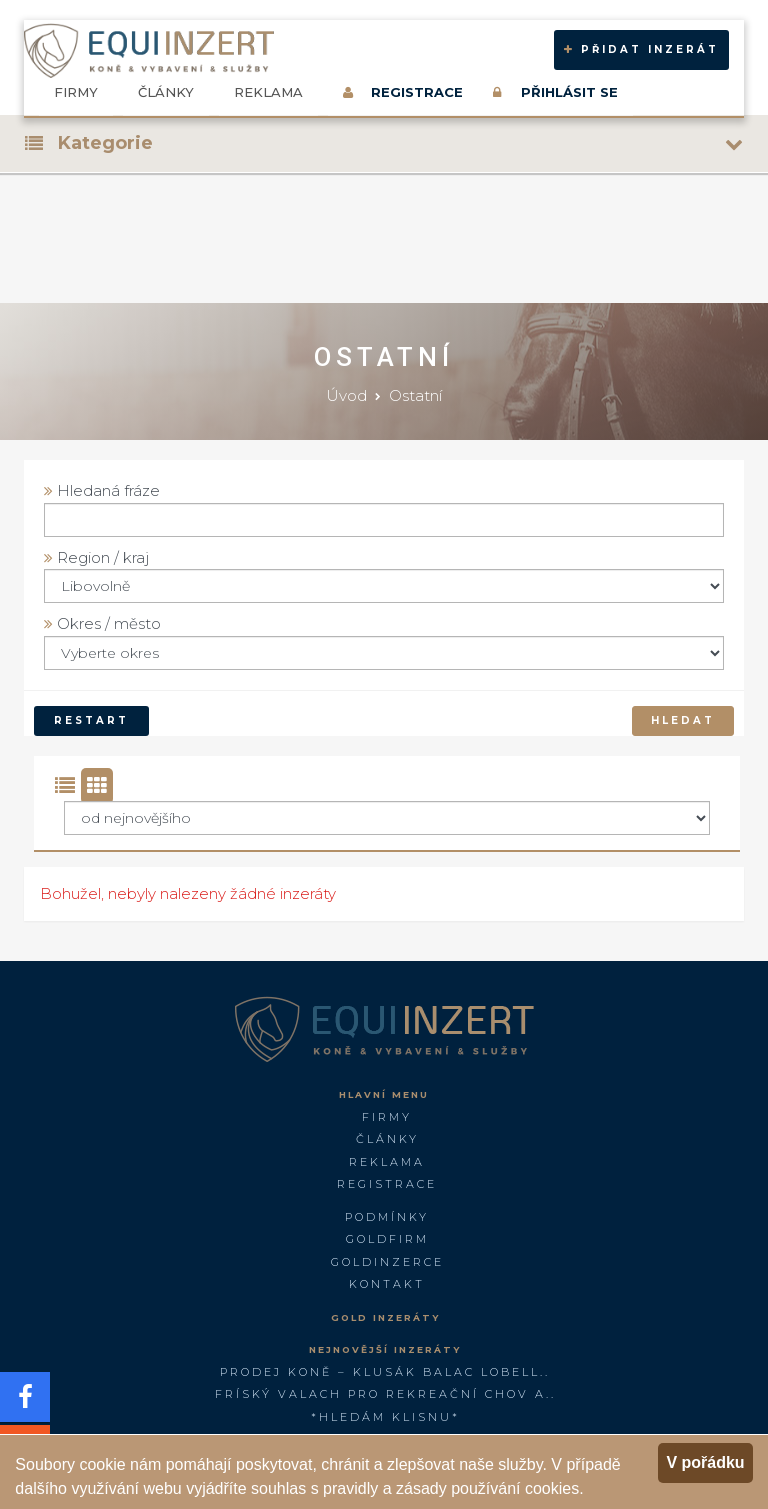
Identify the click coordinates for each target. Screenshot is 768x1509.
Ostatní (415, 395)
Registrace (387, 1184)
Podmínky (387, 1217)
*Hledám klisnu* (385, 1417)
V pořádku (705, 1462)
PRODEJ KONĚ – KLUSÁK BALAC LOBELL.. (385, 1372)
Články (166, 92)
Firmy (76, 92)
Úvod (346, 395)
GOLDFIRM (387, 1239)
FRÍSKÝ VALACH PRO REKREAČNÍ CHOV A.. (385, 1394)
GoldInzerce (387, 1262)
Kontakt (387, 1284)
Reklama (268, 92)
